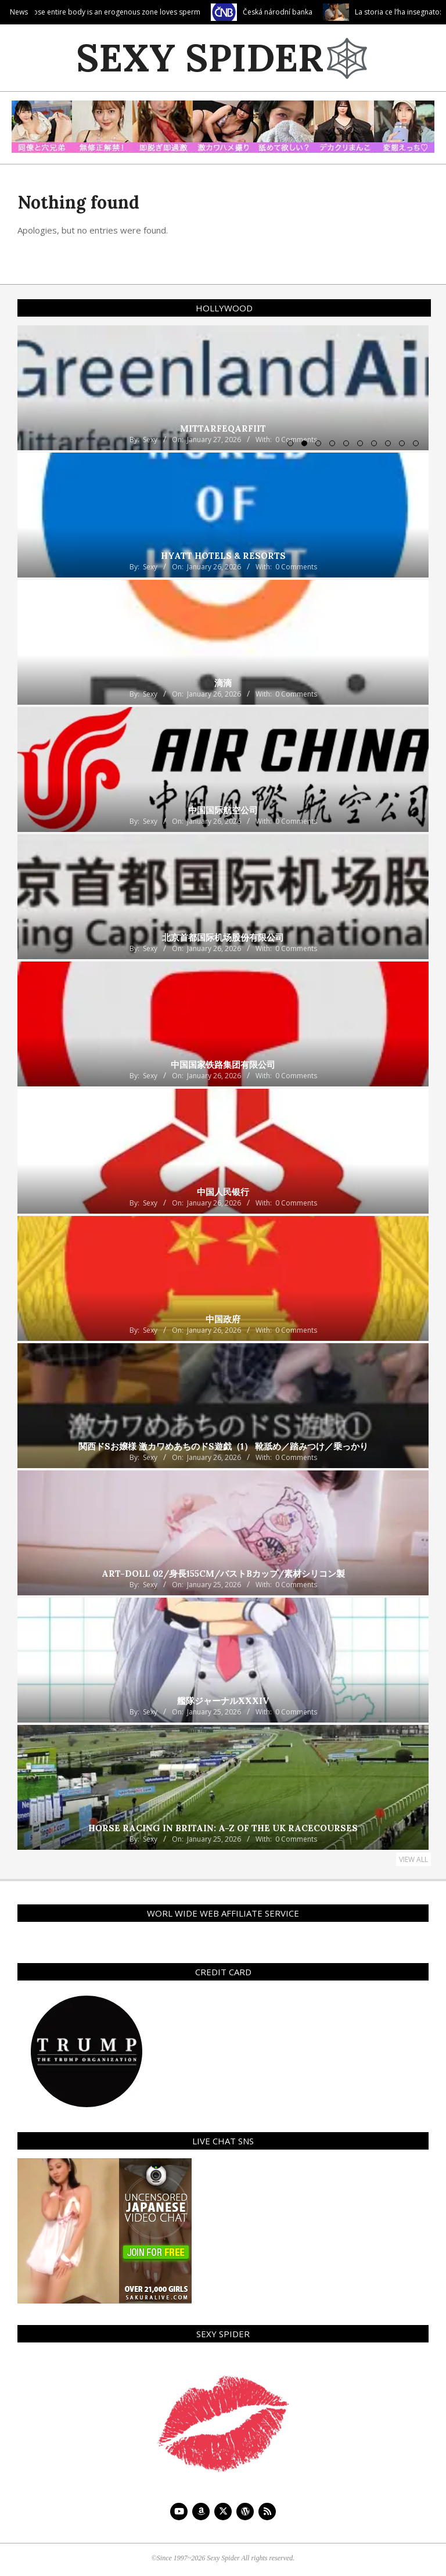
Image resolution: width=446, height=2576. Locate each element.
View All (413, 1859)
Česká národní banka (297, 12)
